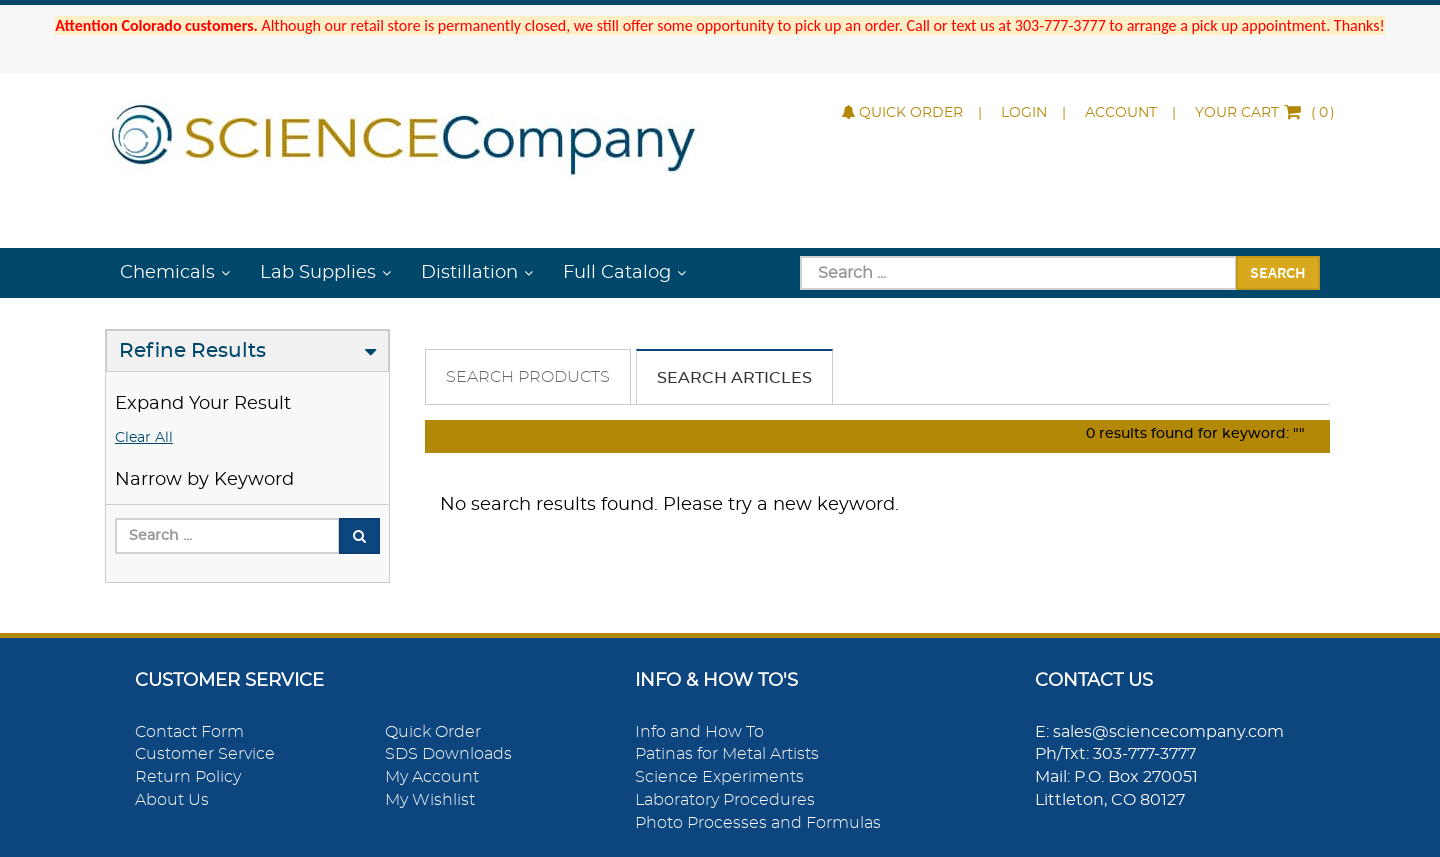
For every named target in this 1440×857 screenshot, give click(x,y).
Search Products (528, 377)
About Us (172, 800)
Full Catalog (617, 273)
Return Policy (188, 777)
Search (1278, 272)
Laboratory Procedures (725, 800)
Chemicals (167, 273)
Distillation (469, 273)
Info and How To (699, 732)
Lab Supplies (318, 273)
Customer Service (205, 754)
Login (1024, 113)
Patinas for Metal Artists (727, 754)
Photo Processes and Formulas (758, 823)
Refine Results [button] (192, 351)
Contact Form (189, 732)
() (1265, 113)
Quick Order (902, 113)
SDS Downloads (448, 754)
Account (1121, 113)
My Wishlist (430, 800)
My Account (432, 777)
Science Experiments (719, 777)
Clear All (144, 438)
